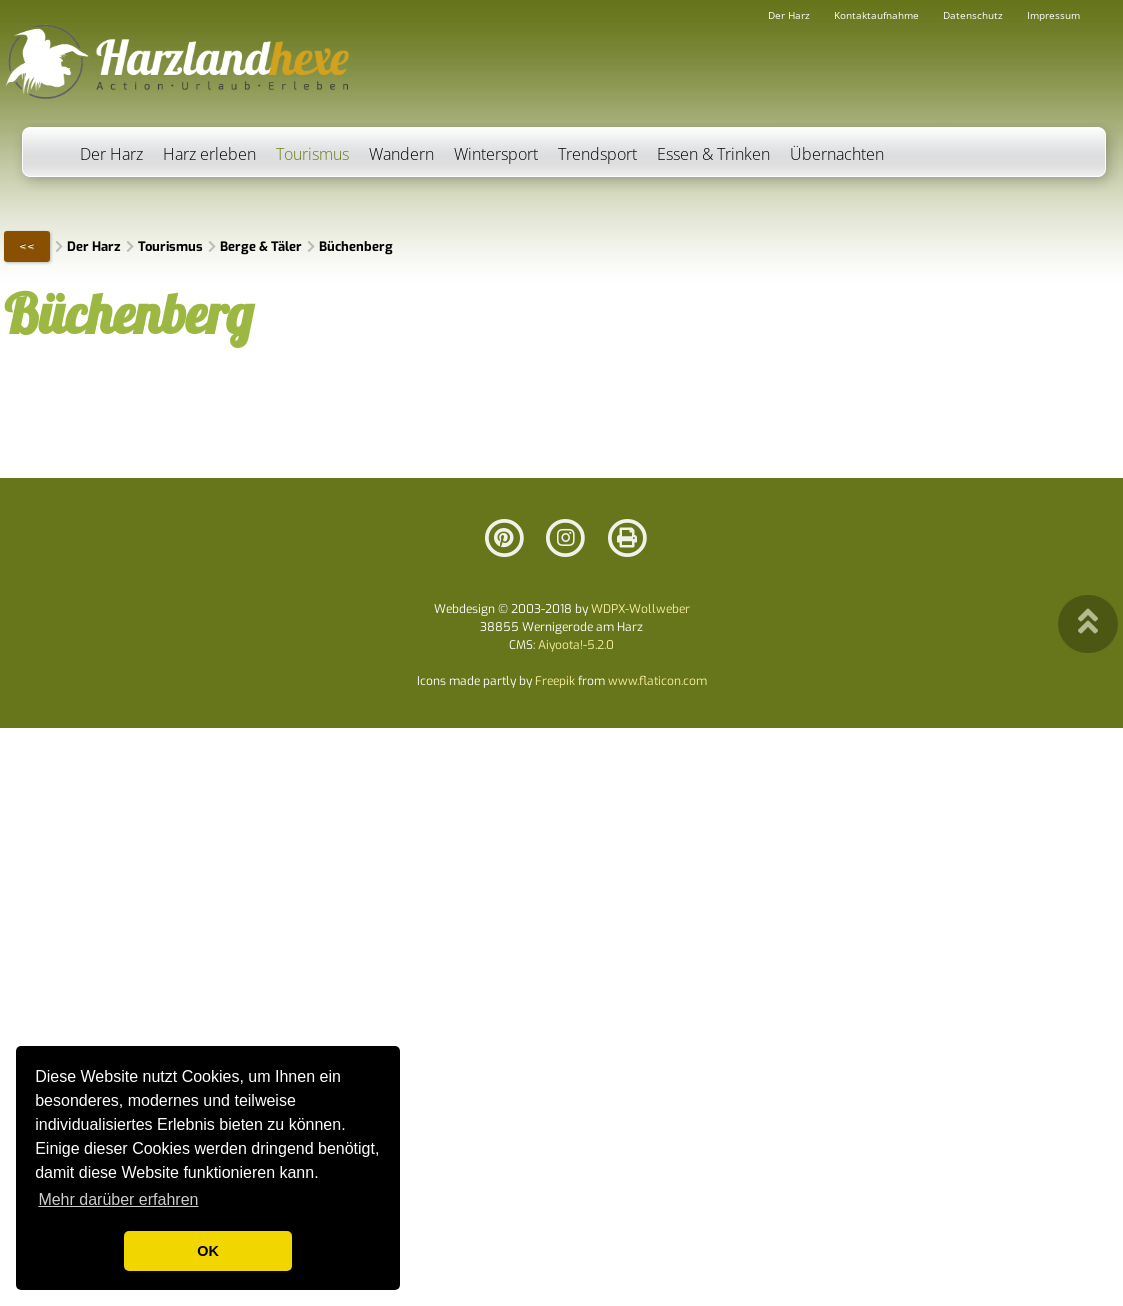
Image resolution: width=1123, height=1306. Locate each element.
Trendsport (597, 154)
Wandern (401, 154)
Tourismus (312, 154)
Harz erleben (209, 154)
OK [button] (208, 1251)
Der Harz (111, 154)
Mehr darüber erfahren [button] (118, 1199)
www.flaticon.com (657, 681)
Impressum (1053, 15)
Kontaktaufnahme (876, 15)
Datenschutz (973, 15)
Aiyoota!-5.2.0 (576, 645)
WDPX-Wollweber (640, 609)
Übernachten (837, 154)
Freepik (555, 681)
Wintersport (496, 154)
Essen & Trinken (713, 154)
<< (27, 246)
